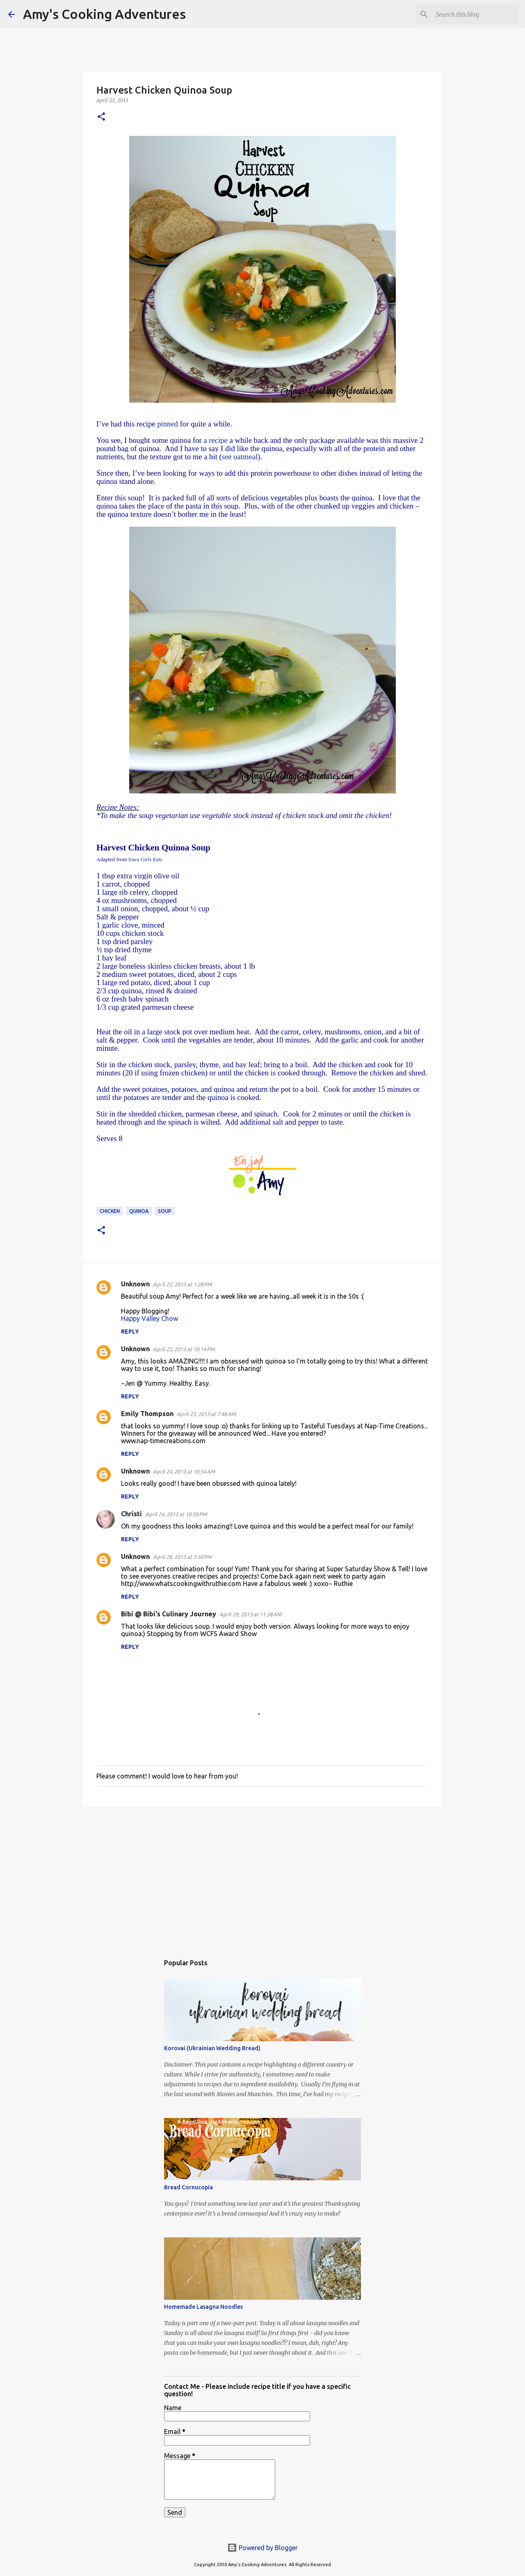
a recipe (215, 440)
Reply (130, 1331)
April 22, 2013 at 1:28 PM (182, 1284)
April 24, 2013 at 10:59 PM (176, 1514)
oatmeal (245, 456)
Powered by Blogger (262, 2547)
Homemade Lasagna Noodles (203, 2306)
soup (164, 1211)
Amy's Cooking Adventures (104, 14)
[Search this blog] (475, 14)
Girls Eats (144, 859)
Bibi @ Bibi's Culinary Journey (168, 1614)
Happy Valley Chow (149, 1318)
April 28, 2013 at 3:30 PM (182, 1557)
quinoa (138, 1211)
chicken (110, 1211)
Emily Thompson (147, 1413)
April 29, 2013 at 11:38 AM (250, 1614)
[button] (101, 117)
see (227, 456)
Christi (131, 1513)
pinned (166, 423)
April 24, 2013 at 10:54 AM (184, 1471)
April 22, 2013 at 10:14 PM (184, 1349)
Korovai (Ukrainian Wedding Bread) (212, 2048)
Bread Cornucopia (188, 2187)
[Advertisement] (262, 1876)
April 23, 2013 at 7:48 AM (206, 1414)
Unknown (135, 1284)
